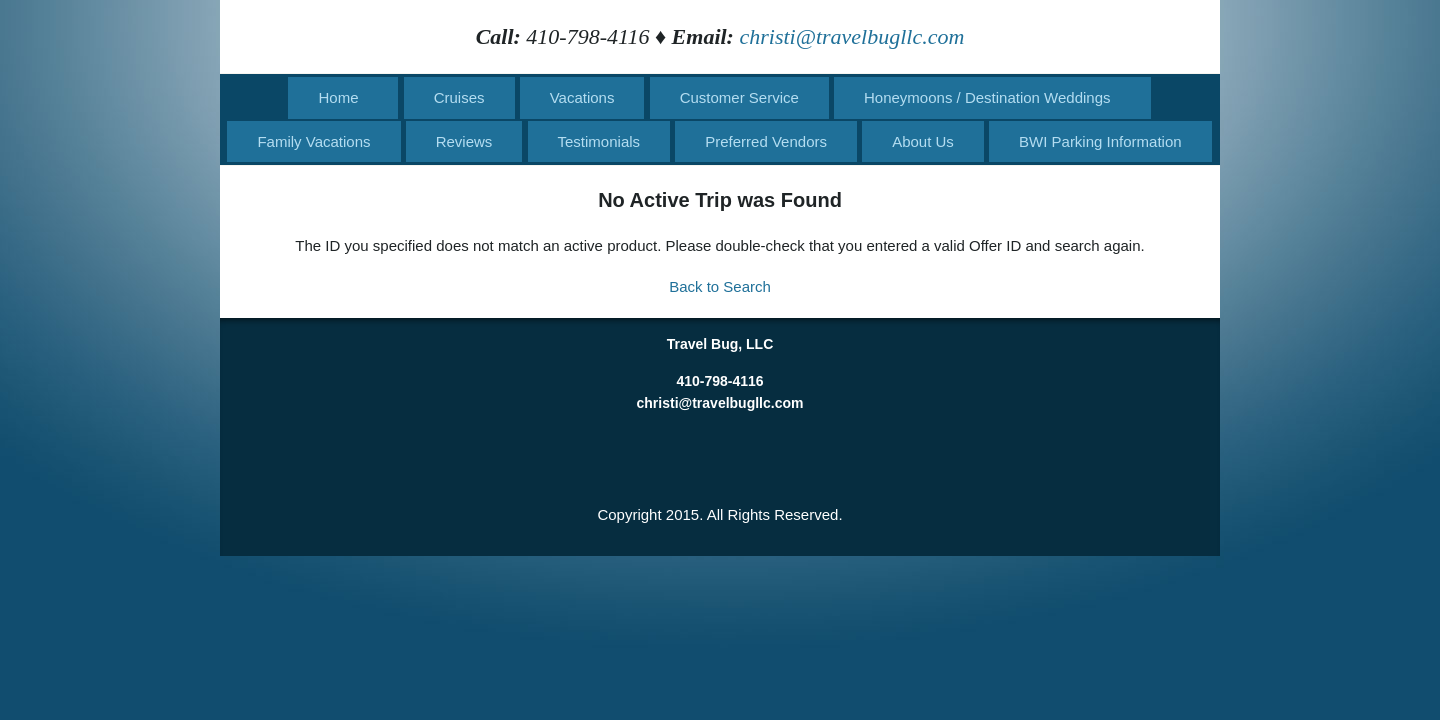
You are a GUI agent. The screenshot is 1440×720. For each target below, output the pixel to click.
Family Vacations (313, 141)
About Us (923, 141)
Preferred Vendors (766, 141)
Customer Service (739, 97)
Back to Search (720, 286)
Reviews (464, 141)
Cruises (459, 97)
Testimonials (599, 141)
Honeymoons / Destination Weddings (987, 97)
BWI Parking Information (1100, 141)
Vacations (582, 97)
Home (338, 97)
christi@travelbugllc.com (851, 36)
